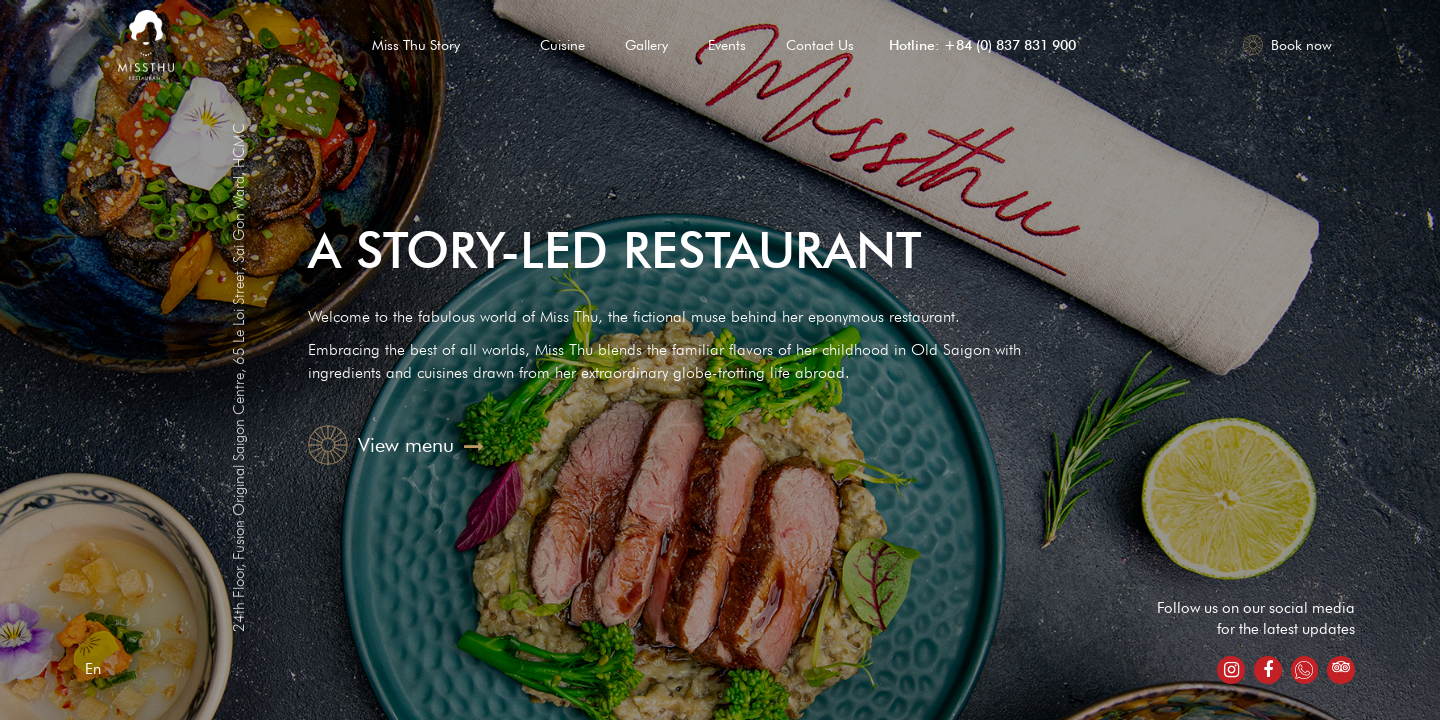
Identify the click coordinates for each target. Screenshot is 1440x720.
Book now (1287, 45)
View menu (396, 445)
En (93, 669)
